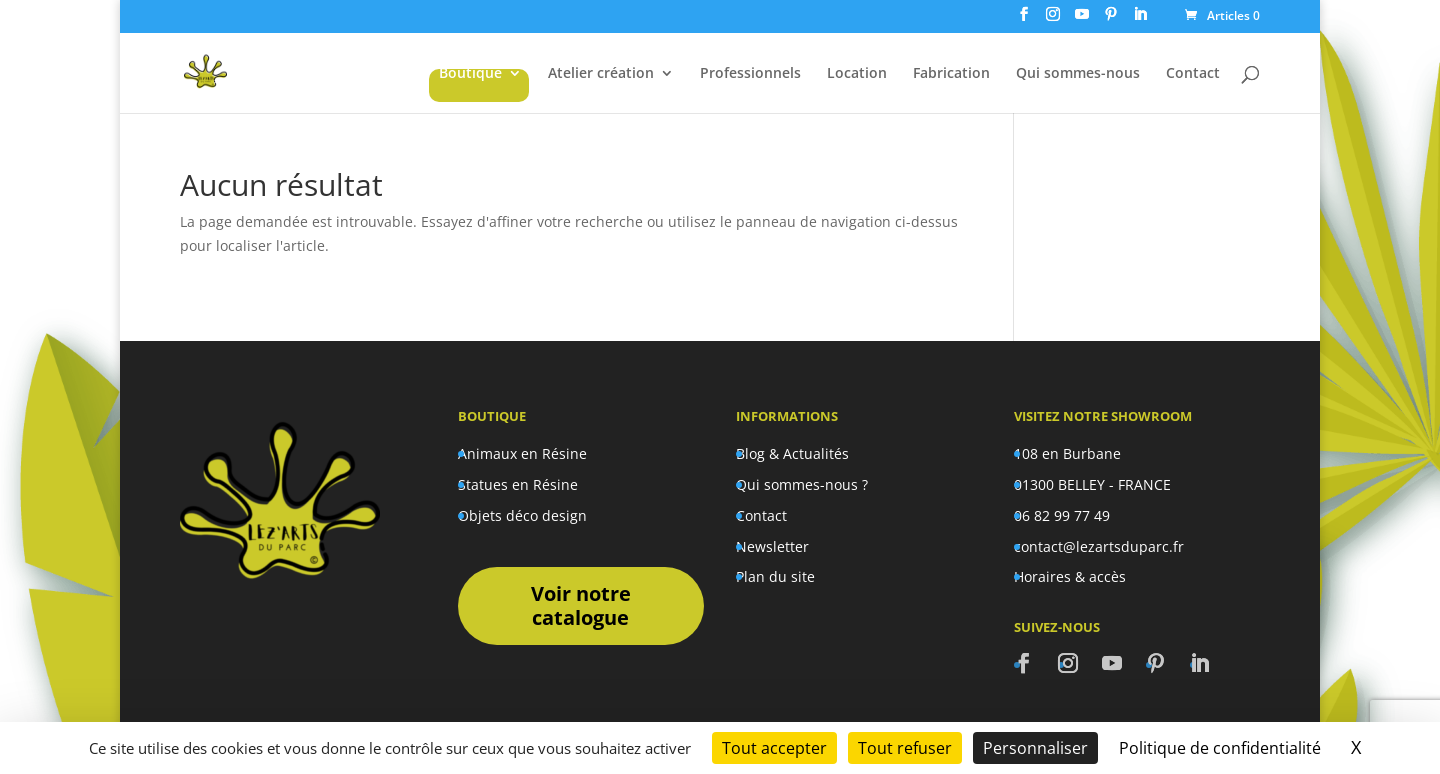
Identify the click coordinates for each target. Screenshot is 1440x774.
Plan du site (775, 576)
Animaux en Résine (522, 453)
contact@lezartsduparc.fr (1099, 546)
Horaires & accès (1070, 576)
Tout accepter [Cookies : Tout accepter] (774, 748)
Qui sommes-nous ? (802, 484)
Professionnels (750, 74)
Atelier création (601, 74)
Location (857, 74)
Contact (1193, 74)
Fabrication (951, 74)
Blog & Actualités (792, 453)
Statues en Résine (518, 484)
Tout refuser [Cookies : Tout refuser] (905, 748)
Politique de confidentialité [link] (1220, 748)
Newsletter (772, 546)
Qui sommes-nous (1078, 74)
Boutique (470, 74)
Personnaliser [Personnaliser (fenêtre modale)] (1035, 748)
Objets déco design (522, 515)
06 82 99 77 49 (1062, 515)
